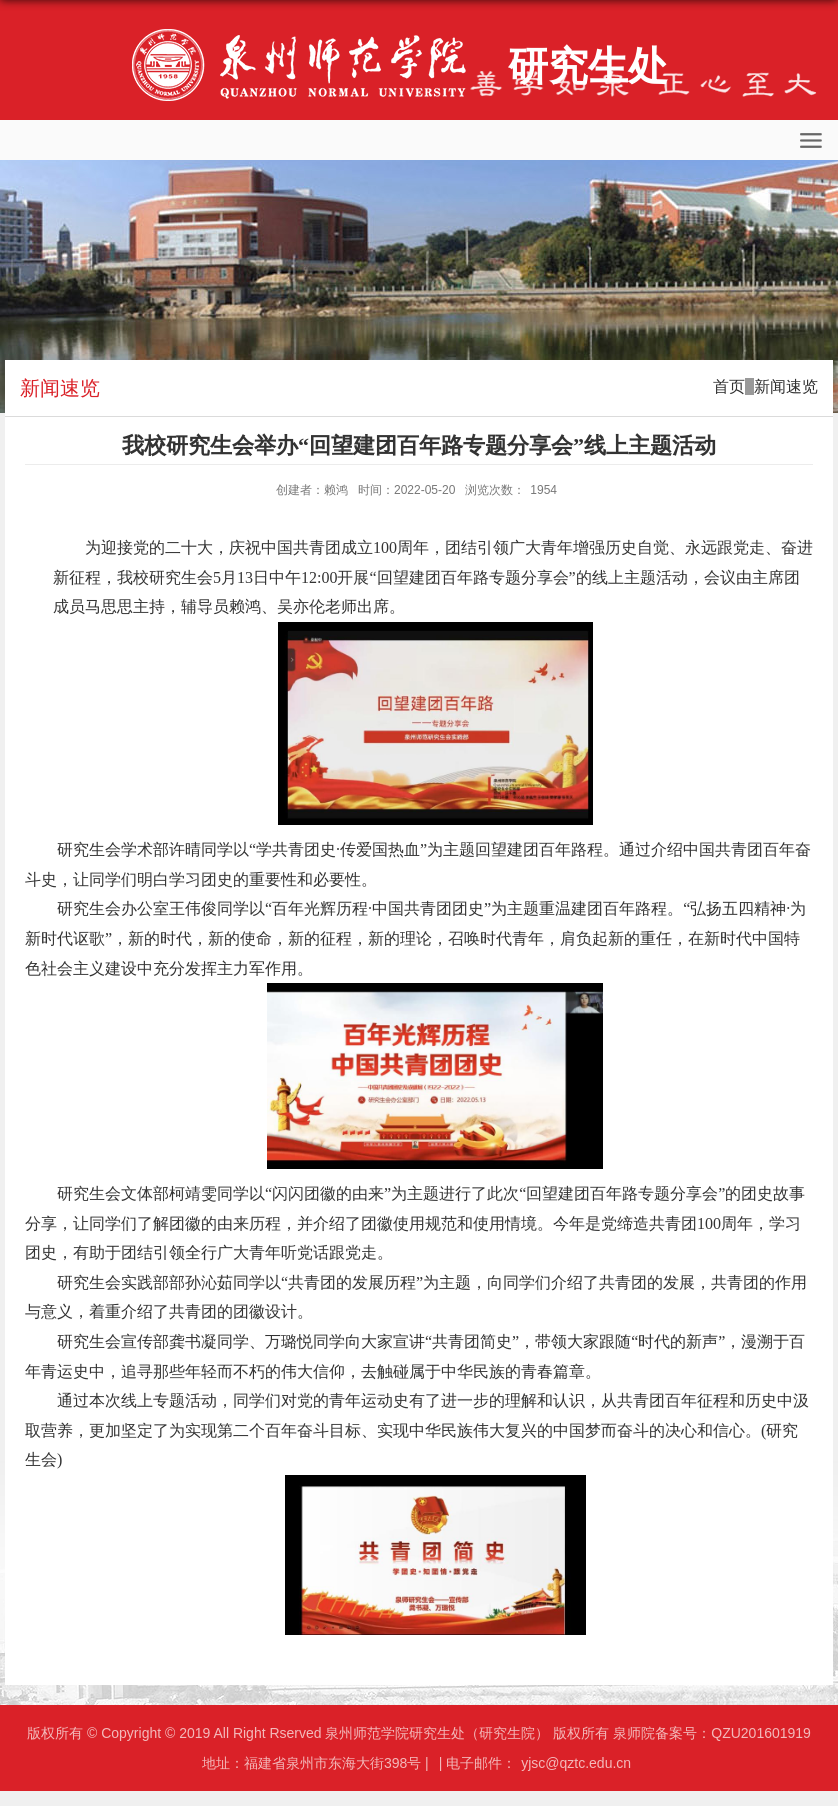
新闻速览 (786, 386)
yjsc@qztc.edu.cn (576, 1763)
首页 (729, 386)
